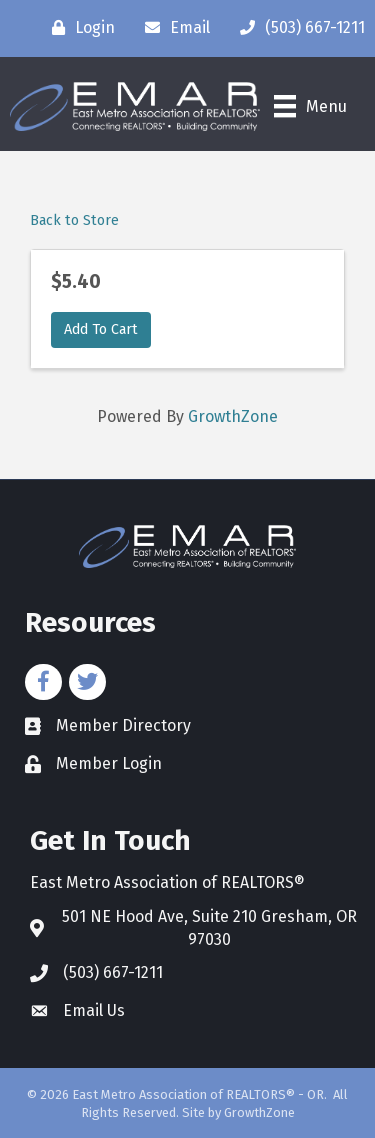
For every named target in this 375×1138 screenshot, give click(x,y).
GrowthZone (233, 416)
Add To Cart (101, 329)
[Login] (78, 28)
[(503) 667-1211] (297, 28)
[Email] (172, 28)
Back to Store (74, 220)
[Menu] (310, 106)
